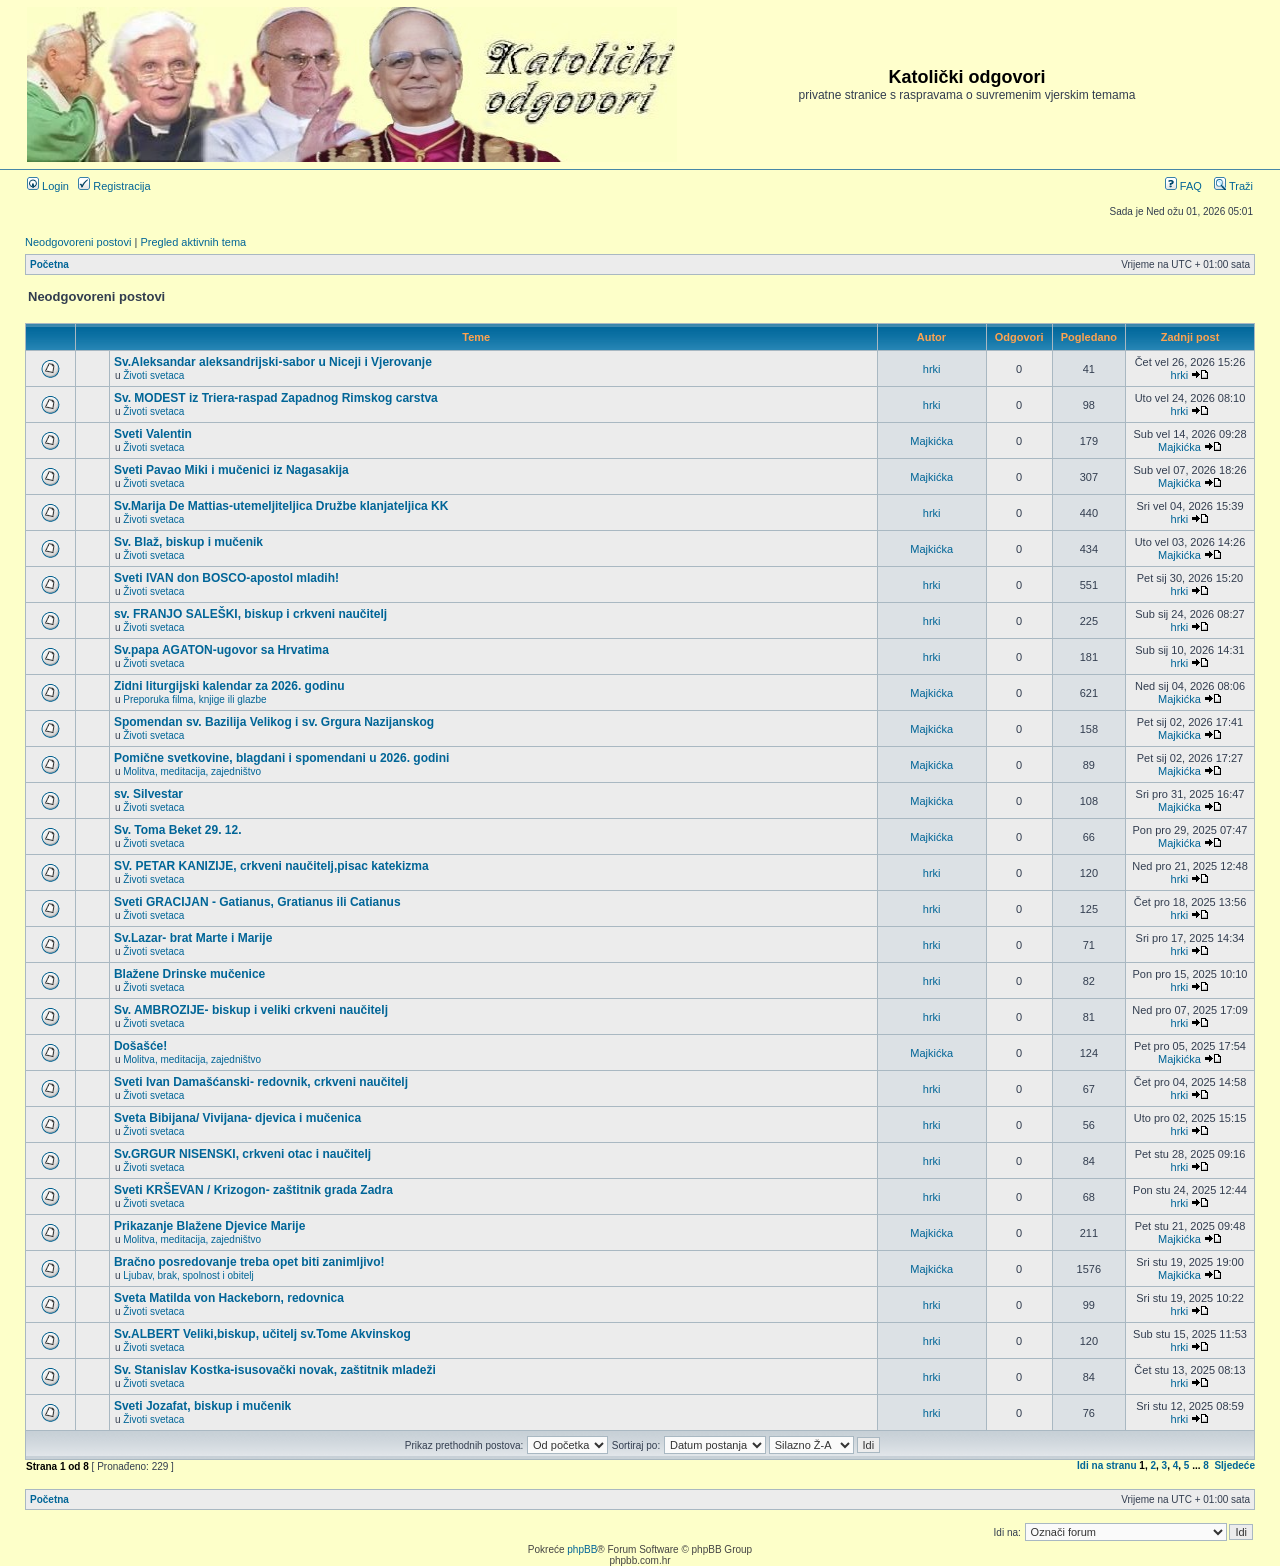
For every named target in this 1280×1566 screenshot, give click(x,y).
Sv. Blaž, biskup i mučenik (188, 542)
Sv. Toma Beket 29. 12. (178, 830)
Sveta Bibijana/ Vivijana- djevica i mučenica (237, 1118)
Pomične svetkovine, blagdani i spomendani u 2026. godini (281, 758)
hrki (932, 369)
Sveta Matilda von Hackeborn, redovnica (229, 1298)
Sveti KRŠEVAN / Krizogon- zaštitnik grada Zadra (253, 1190)
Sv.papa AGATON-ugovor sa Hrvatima (221, 650)
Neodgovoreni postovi (78, 242)
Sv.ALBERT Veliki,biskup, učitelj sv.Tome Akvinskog (262, 1334)
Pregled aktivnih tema (193, 242)
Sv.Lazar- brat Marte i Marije (193, 938)
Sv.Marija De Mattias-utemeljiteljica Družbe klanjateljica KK (281, 506)
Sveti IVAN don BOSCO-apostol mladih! (226, 578)
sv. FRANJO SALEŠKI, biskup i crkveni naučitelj (250, 614)
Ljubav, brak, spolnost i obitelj (188, 1275)
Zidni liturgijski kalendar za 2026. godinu (229, 686)
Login (48, 186)
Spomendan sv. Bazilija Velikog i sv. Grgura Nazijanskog (274, 722)
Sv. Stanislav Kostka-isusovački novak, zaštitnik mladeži (275, 1370)
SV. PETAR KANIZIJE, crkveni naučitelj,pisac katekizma (271, 866)
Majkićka (931, 441)
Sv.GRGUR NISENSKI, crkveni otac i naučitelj (242, 1154)
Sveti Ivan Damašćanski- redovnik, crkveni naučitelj (261, 1082)
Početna (49, 264)
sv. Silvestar (148, 794)
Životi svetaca (153, 375)
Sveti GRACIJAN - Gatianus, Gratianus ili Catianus (257, 902)
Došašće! (140, 1046)
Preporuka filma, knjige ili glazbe (194, 699)
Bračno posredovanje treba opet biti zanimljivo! (249, 1262)
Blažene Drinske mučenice (189, 974)
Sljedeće (1234, 1465)
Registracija (114, 186)
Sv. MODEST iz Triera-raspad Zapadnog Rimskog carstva (276, 398)
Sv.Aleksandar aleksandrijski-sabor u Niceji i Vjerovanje (273, 362)
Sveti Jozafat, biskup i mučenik (202, 1406)
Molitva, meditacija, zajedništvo (192, 771)
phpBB (582, 1549)
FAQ (1183, 186)
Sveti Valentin (153, 434)
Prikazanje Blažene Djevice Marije (209, 1226)
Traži (1233, 186)
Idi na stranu (1106, 1465)
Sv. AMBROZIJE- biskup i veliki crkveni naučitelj (251, 1010)
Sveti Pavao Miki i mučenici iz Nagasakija (231, 470)
